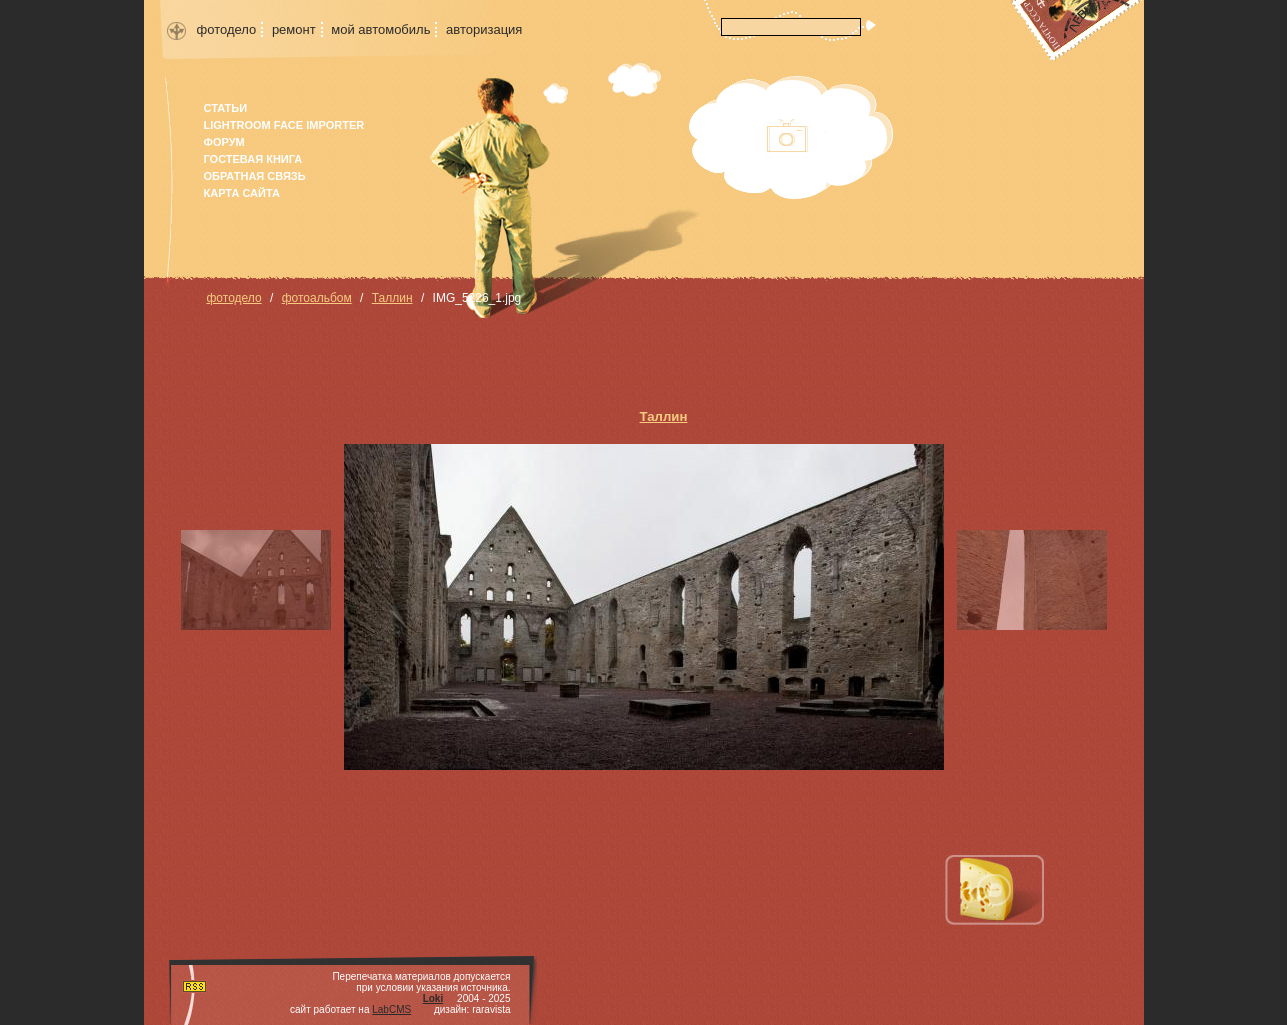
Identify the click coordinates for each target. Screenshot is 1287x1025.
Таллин (392, 298)
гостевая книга (253, 159)
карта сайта (242, 193)
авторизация (484, 29)
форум (224, 142)
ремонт (294, 29)
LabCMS (391, 1009)
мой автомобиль (380, 29)
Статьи (226, 108)
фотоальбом (317, 298)
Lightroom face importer (284, 125)
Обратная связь (255, 176)
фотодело (227, 29)
